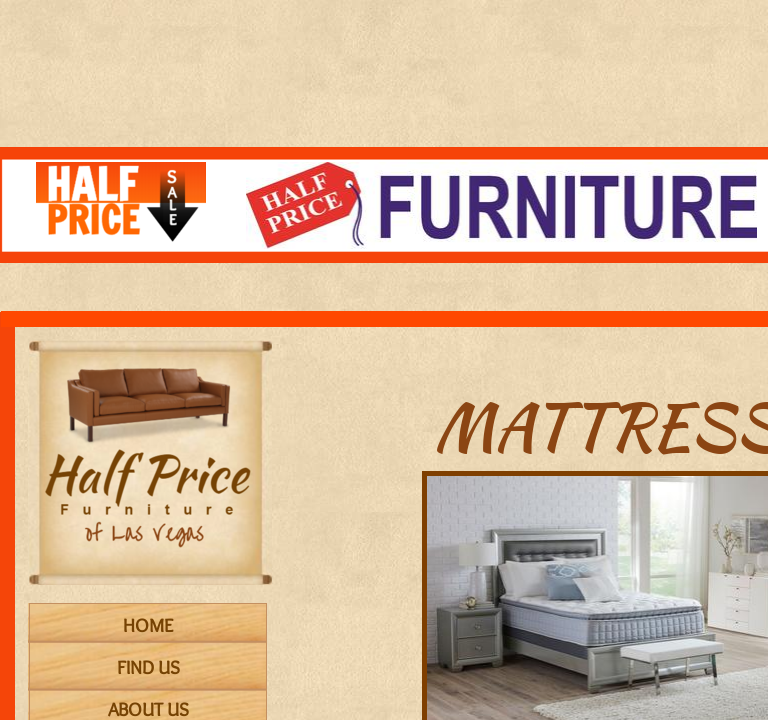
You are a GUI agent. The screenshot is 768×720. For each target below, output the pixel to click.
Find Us (148, 667)
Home (148, 625)
